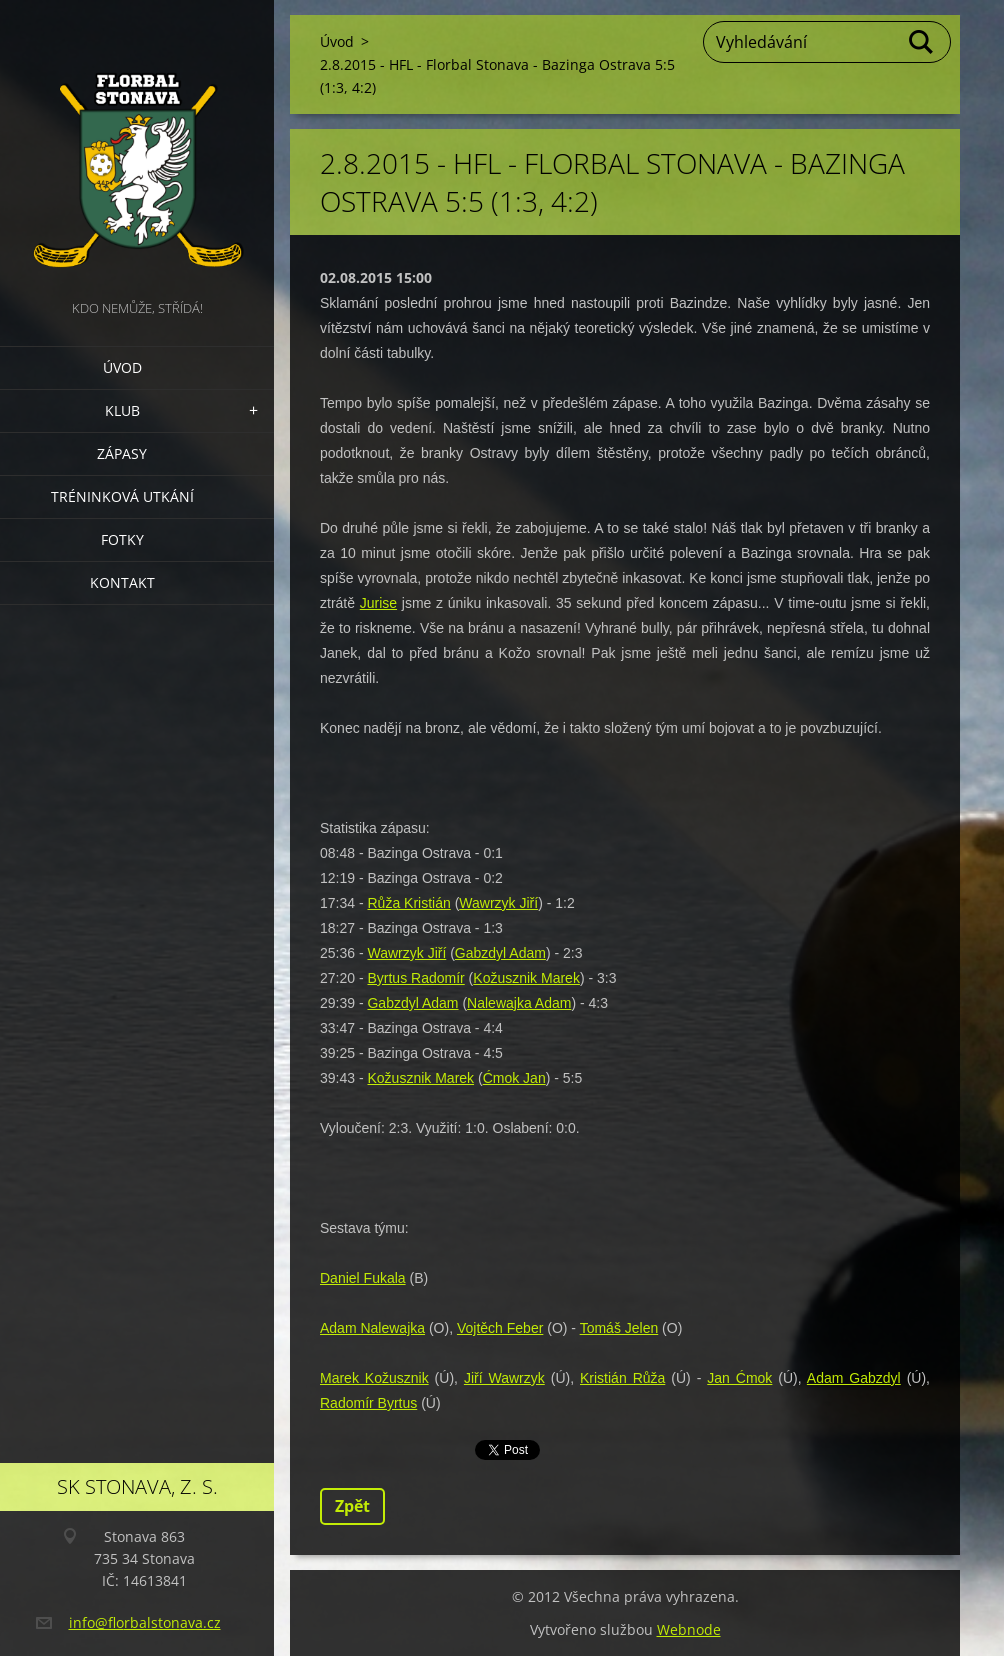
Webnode (689, 1629)
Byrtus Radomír (415, 978)
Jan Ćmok (739, 1378)
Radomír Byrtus (368, 1403)
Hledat (922, 42)
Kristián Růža (622, 1378)
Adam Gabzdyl (854, 1378)
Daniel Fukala (363, 1278)
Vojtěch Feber (500, 1328)
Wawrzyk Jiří (498, 903)
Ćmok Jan (514, 1078)
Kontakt (122, 582)
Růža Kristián (408, 903)
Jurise (378, 603)
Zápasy (122, 453)
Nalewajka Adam (519, 1003)
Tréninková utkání (122, 496)
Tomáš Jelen (619, 1328)
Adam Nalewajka (372, 1328)
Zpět (352, 1506)
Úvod (122, 367)
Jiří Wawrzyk (504, 1378)
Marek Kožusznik (374, 1378)
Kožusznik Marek (526, 978)
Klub (122, 410)
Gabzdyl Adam (500, 953)
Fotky (122, 539)
